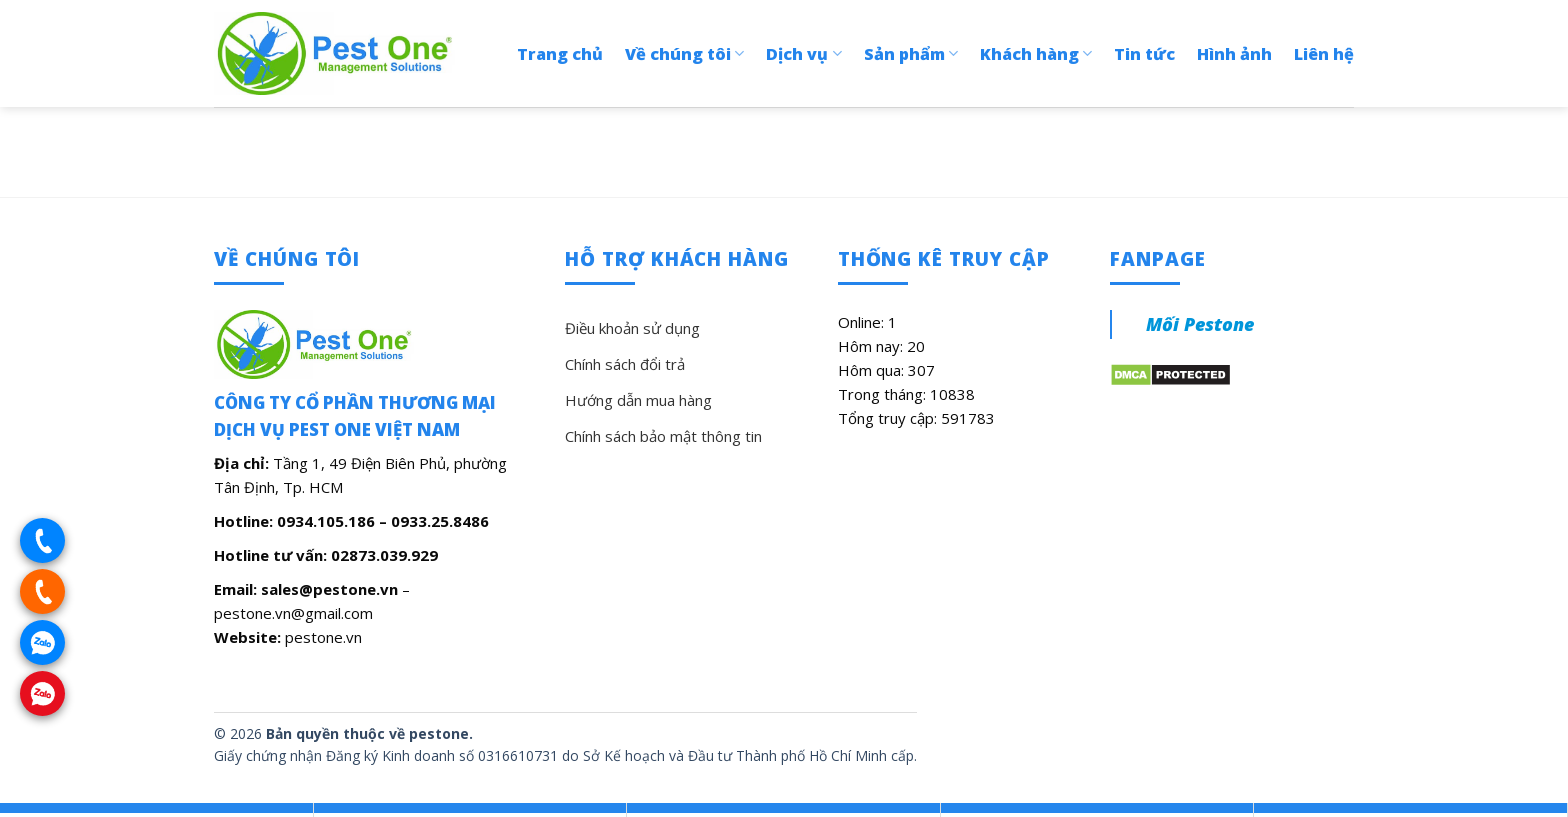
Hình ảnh (1234, 54)
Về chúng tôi (684, 54)
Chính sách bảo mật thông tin (663, 436)
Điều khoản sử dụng (632, 328)
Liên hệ (1324, 54)
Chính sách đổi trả (625, 364)
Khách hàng (1036, 54)
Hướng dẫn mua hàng (638, 400)
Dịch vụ (803, 54)
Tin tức (1144, 54)
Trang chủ (560, 54)
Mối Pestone (1200, 324)
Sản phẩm (911, 54)
